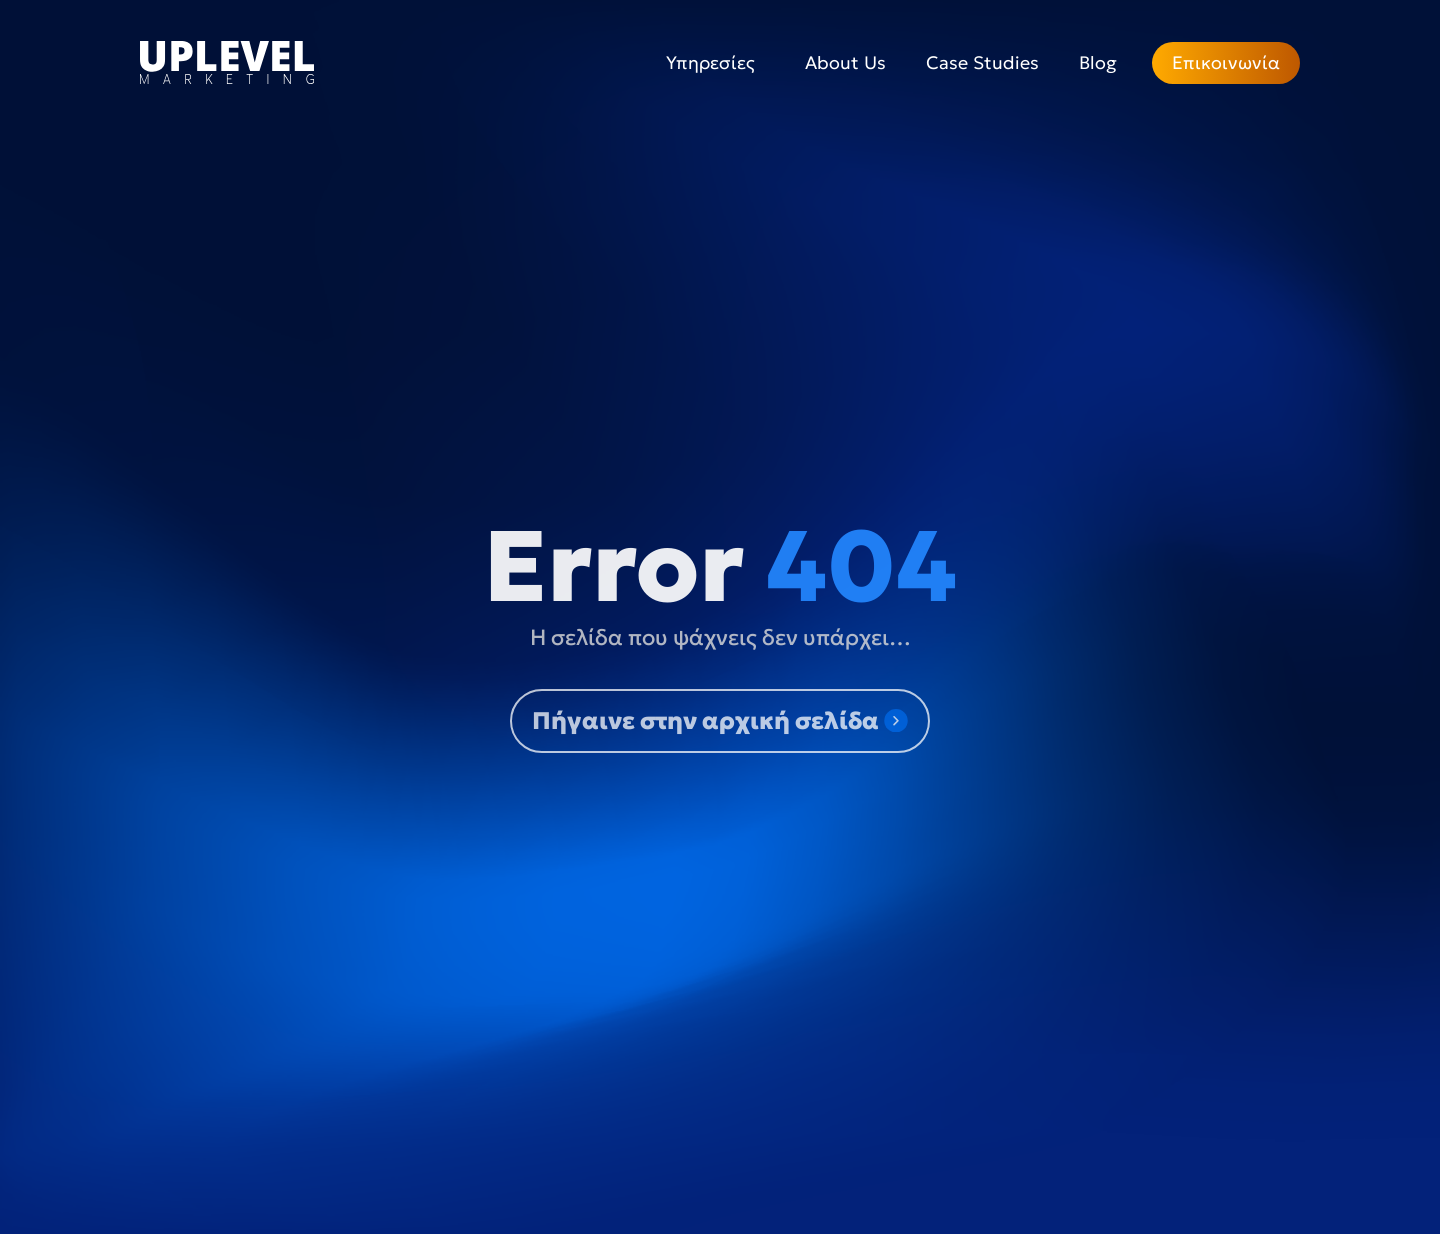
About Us (845, 62)
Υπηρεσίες (715, 62)
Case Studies (982, 62)
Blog (1098, 62)
